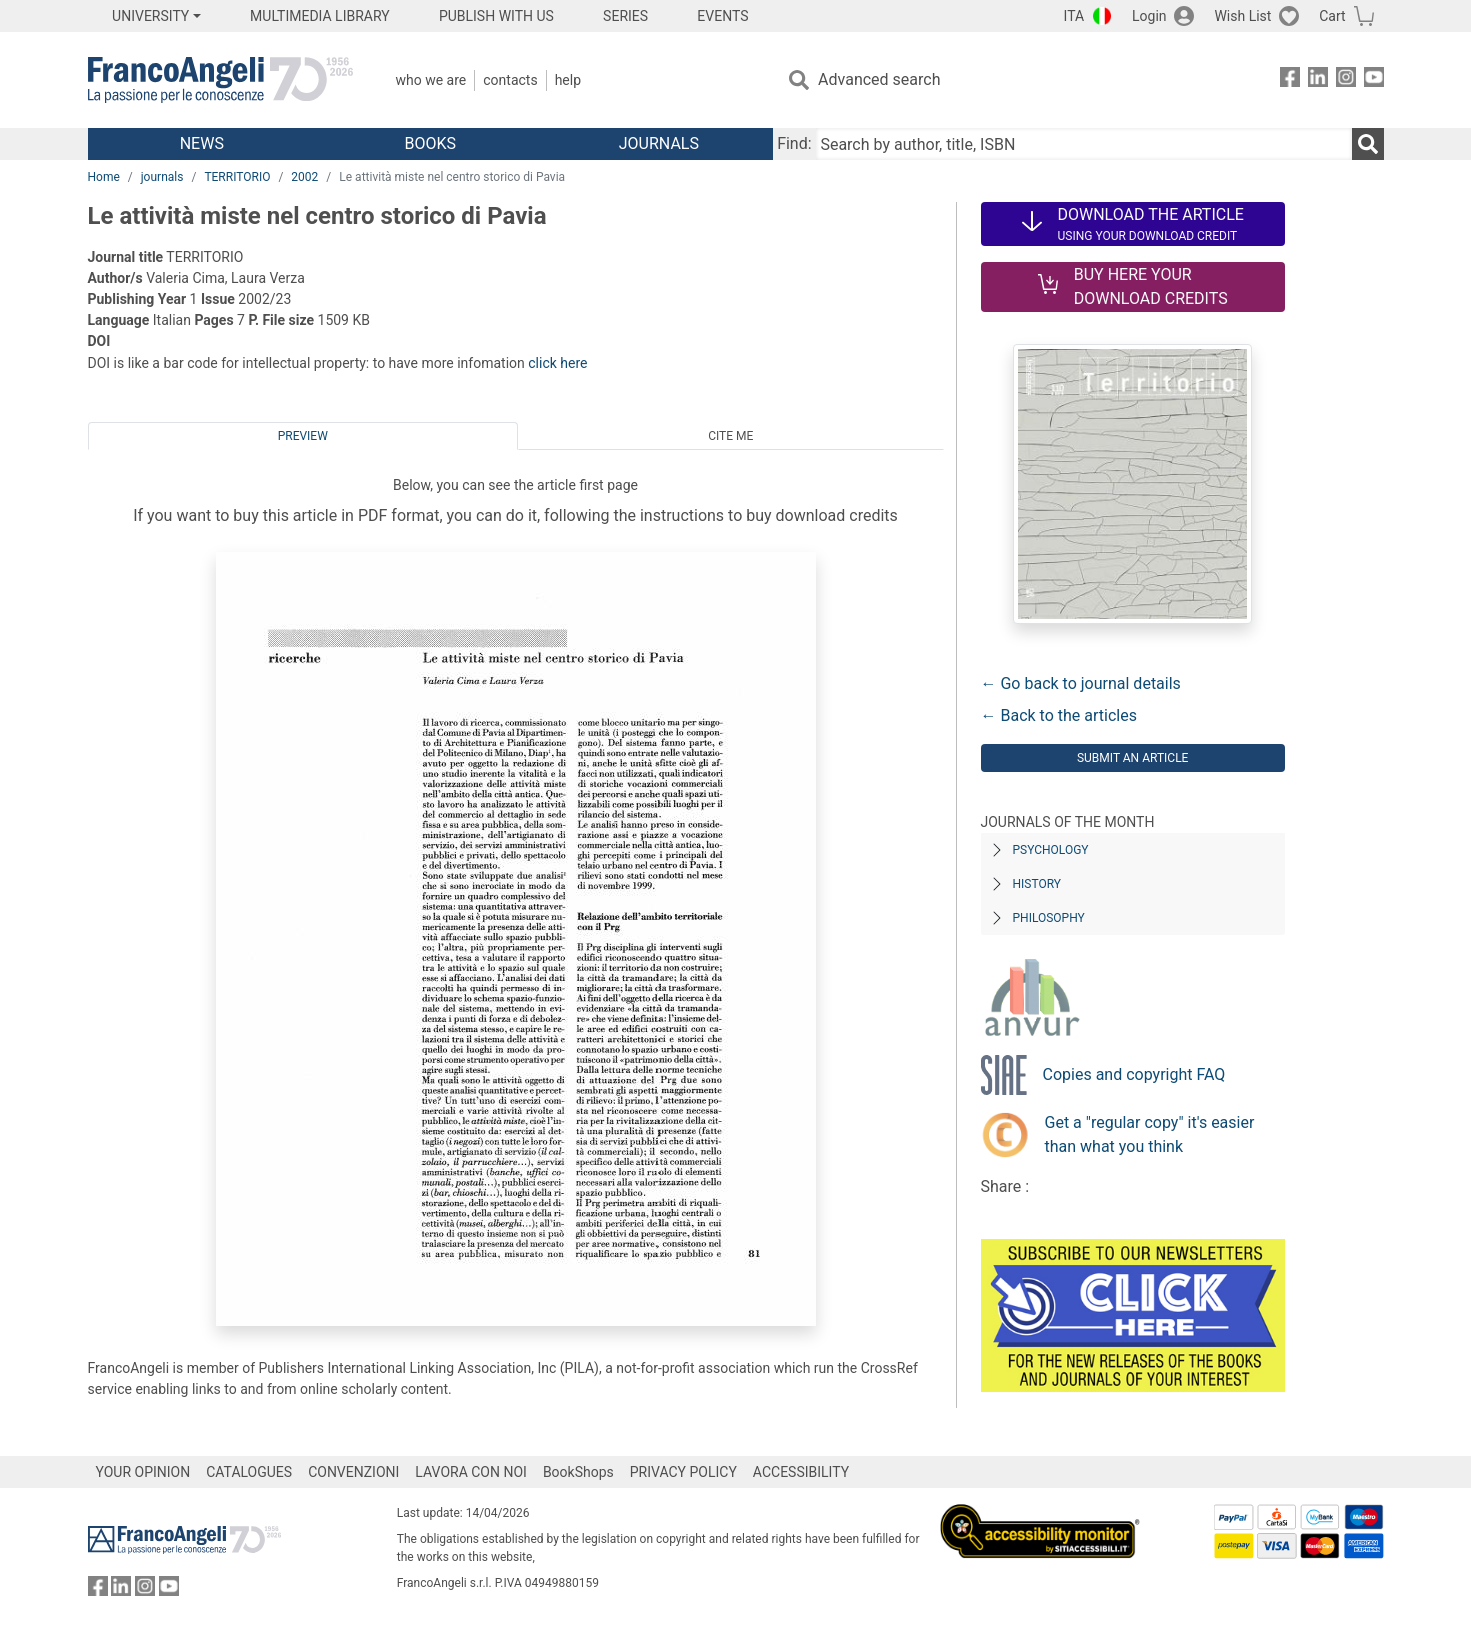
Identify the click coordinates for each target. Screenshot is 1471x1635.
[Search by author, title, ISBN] (1084, 144)
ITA (1074, 16)
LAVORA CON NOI (471, 1472)
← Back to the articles (1059, 715)
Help (568, 80)
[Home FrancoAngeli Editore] (220, 80)
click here (557, 363)
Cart (1332, 16)
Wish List (1242, 16)
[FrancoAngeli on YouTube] (1374, 80)
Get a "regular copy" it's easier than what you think (1150, 1134)
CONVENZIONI (353, 1472)
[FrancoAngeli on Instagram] (1346, 80)
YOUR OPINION (143, 1472)
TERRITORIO (237, 177)
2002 (304, 177)
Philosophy (1049, 918)
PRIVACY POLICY (683, 1472)
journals (162, 177)
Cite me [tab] (730, 436)
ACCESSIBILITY (801, 1472)
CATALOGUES (249, 1472)
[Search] (1368, 144)
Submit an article (1133, 758)
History (1037, 884)
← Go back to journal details (1081, 683)
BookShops (578, 1472)
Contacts (510, 80)
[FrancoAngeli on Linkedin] (1318, 80)
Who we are (431, 80)
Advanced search (879, 79)
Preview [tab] (303, 436)
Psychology (1051, 850)
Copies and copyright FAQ (1134, 1074)
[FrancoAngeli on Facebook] (1290, 80)
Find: (794, 143)
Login (1149, 16)
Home (104, 177)
